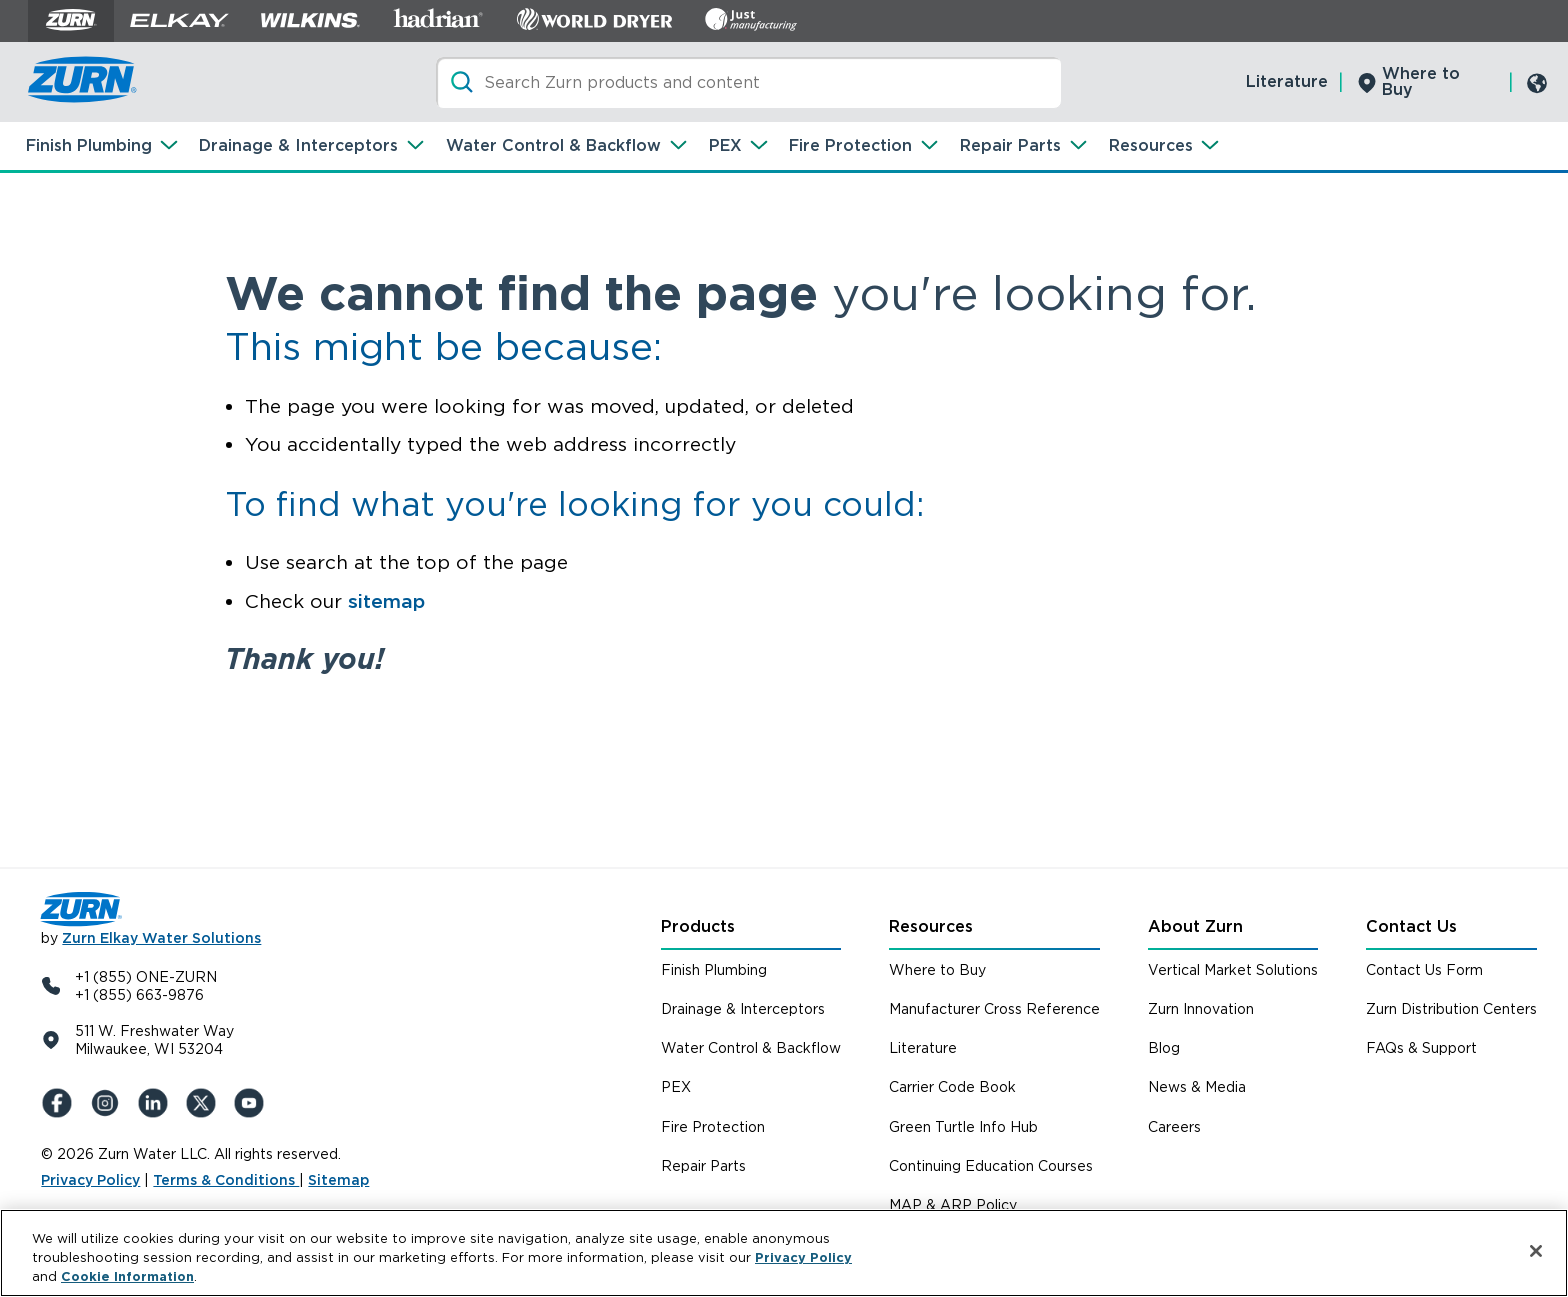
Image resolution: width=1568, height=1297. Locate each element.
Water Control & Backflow (553, 145)
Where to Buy (1421, 81)
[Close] (1536, 1256)
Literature (1287, 81)
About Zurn (1195, 926)
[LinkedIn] (157, 1103)
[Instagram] (109, 1103)
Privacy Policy (90, 1180)
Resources (1151, 145)
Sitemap (338, 1180)
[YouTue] (253, 1103)
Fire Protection (850, 145)
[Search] (748, 82)
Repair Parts (1010, 145)
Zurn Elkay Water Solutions (161, 938)
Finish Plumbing (89, 145)
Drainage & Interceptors (298, 145)
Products (698, 926)
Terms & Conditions (226, 1180)
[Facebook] (61, 1103)
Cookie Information (127, 1282)
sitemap (386, 601)
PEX (725, 145)
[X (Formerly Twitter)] (205, 1103)
